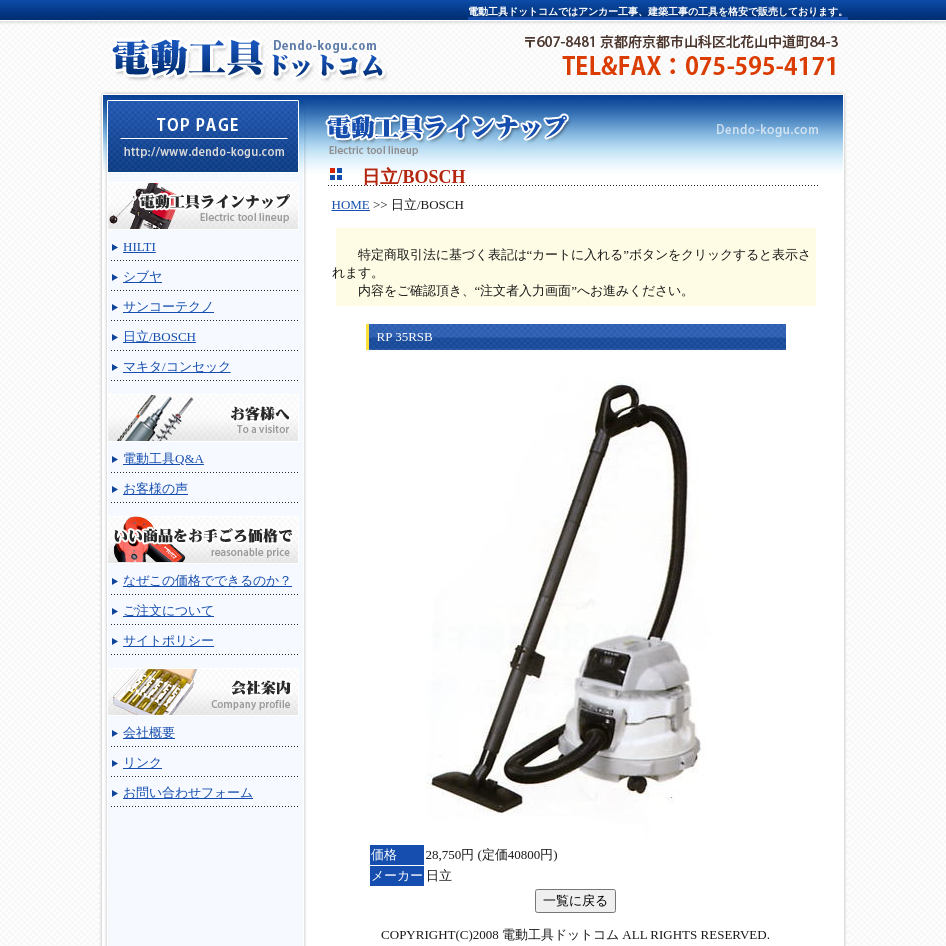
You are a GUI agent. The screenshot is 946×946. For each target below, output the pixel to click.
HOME (351, 204)
